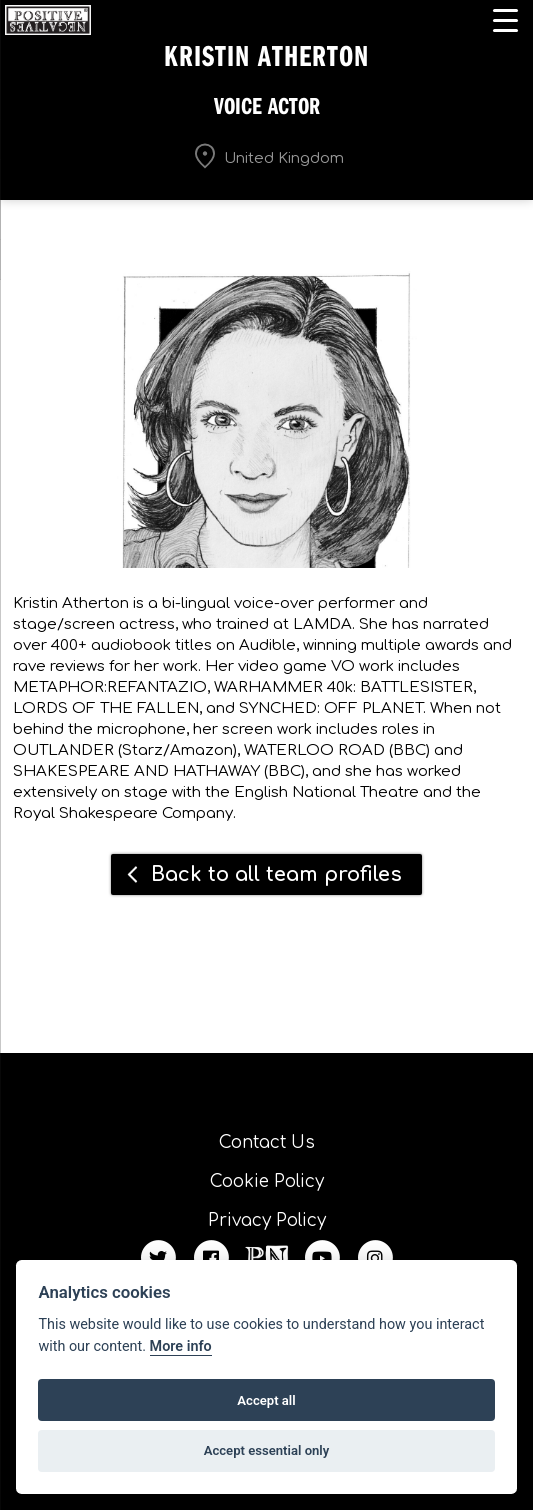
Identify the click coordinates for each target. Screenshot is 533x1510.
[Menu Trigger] (505, 20)
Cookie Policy (267, 1181)
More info (181, 1346)
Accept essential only (267, 1450)
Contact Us (267, 1142)
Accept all (266, 1400)
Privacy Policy (267, 1220)
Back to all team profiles (276, 874)
